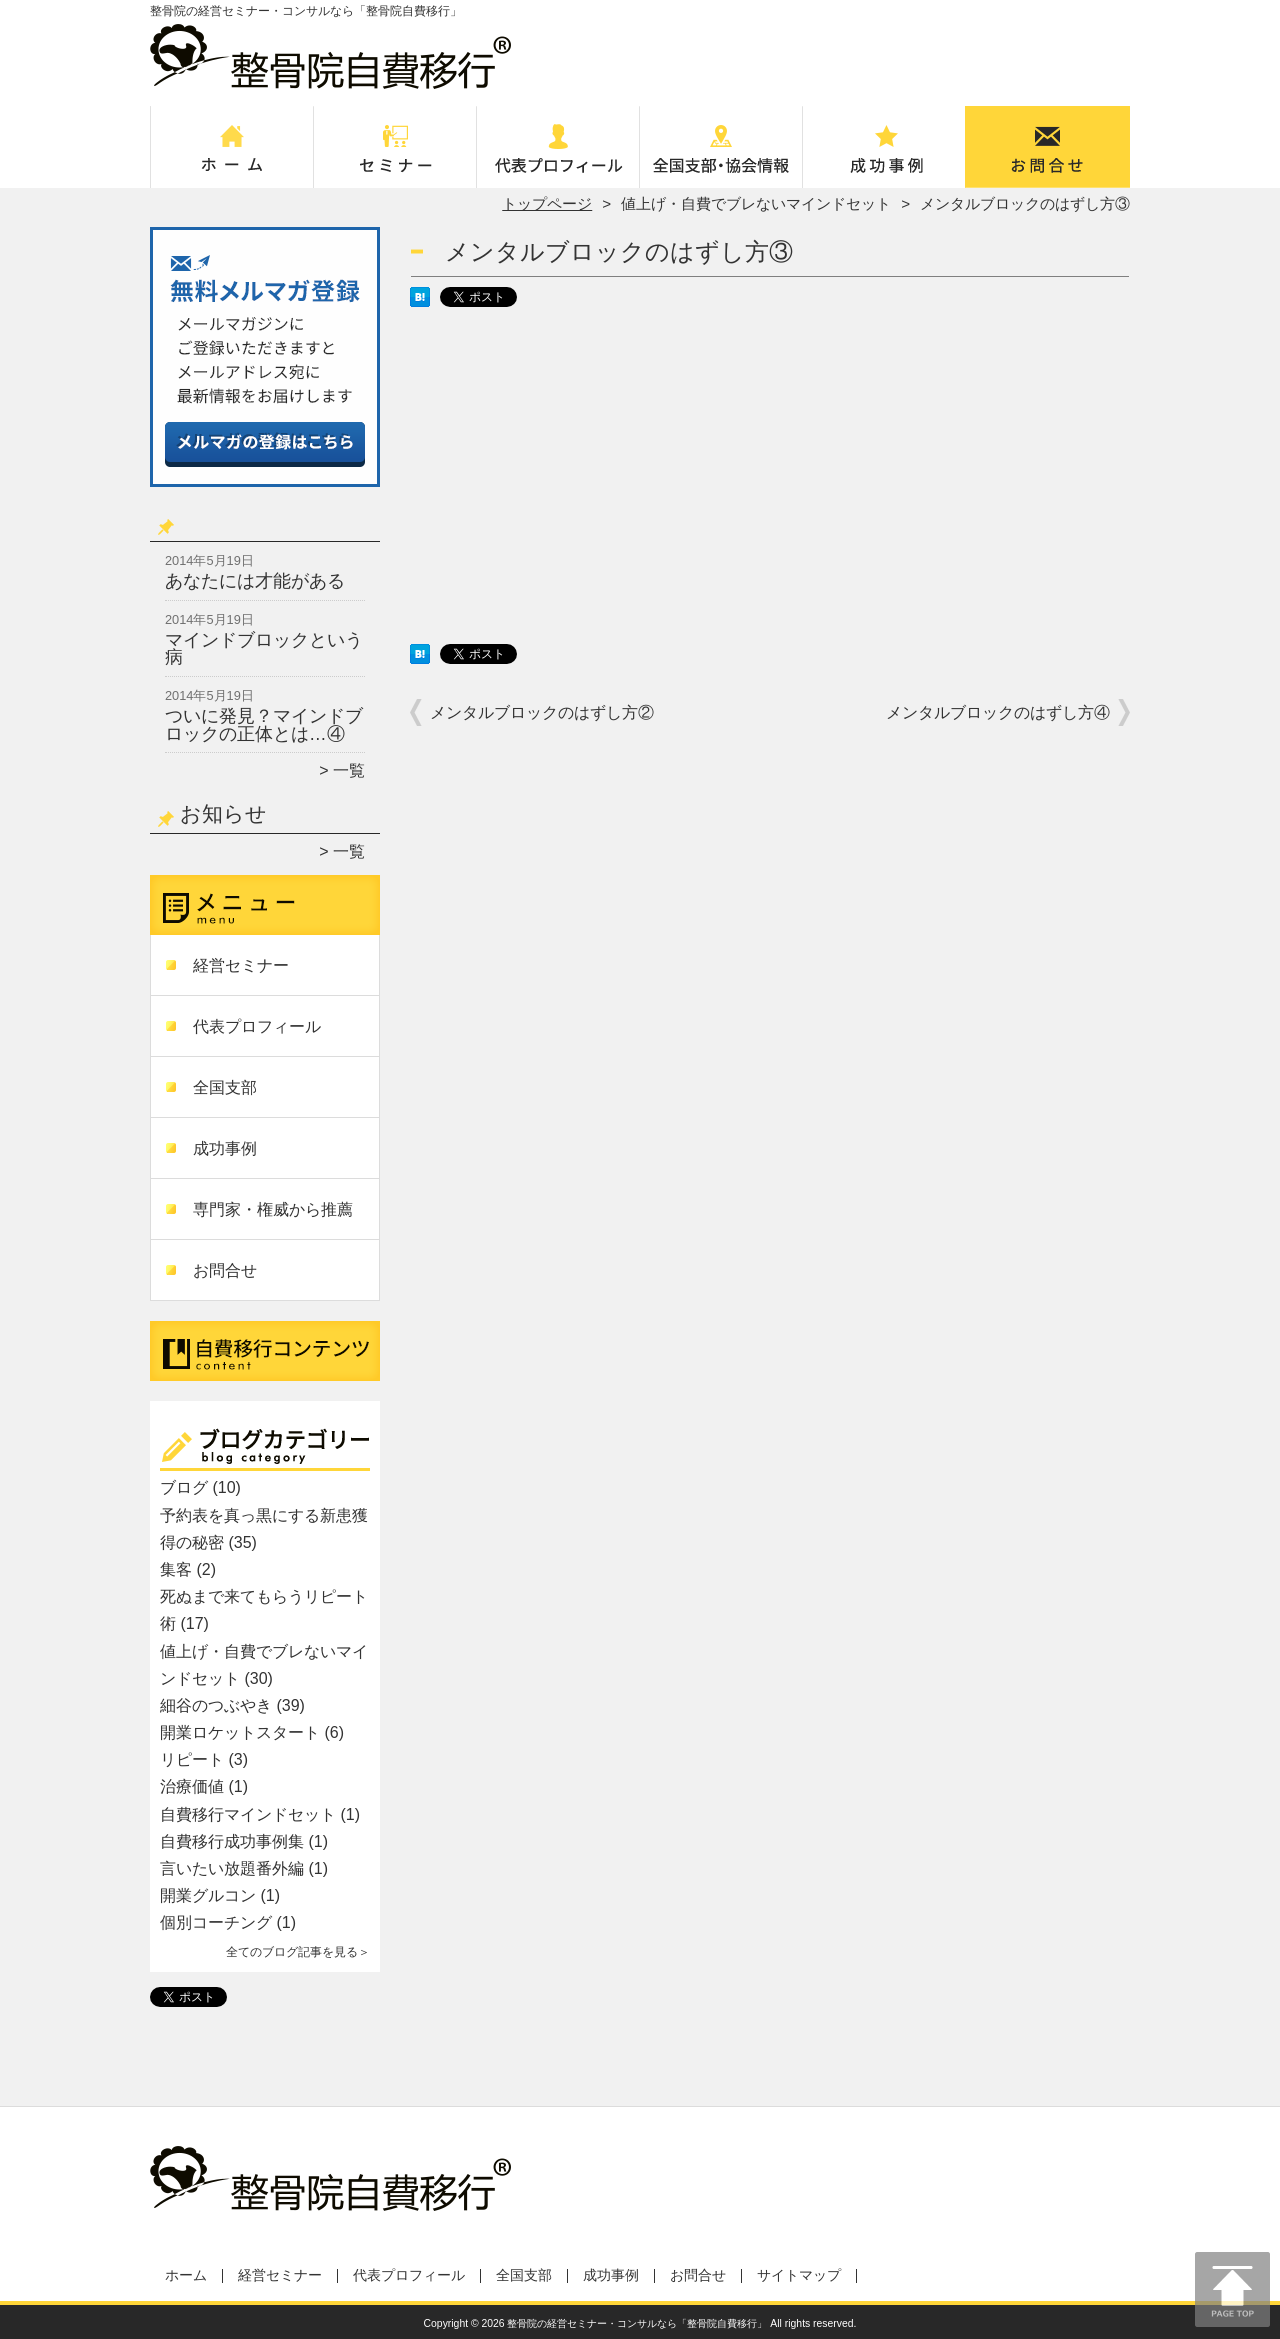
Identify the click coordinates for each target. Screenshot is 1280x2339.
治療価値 (192, 1786)
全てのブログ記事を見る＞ (298, 1952)
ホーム (232, 156)
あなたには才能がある (255, 581)
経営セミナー (395, 156)
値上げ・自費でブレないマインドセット (756, 203)
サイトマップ (799, 2275)
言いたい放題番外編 (232, 1868)
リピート (192, 1759)
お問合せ (1048, 156)
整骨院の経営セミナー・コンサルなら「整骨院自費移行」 (637, 2323)
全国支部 (721, 156)
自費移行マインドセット (248, 1814)
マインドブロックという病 (264, 649)
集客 (176, 1569)
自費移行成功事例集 (232, 1841)
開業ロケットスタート (240, 1732)
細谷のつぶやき (216, 1705)
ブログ (184, 1487)
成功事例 (884, 156)
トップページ (547, 203)
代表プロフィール (558, 156)
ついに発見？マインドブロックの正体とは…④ (264, 725)
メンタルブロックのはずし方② (542, 712)
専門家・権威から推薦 (273, 1209)
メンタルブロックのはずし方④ (998, 712)
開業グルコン (208, 1895)
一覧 (349, 770)
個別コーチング (216, 1922)
